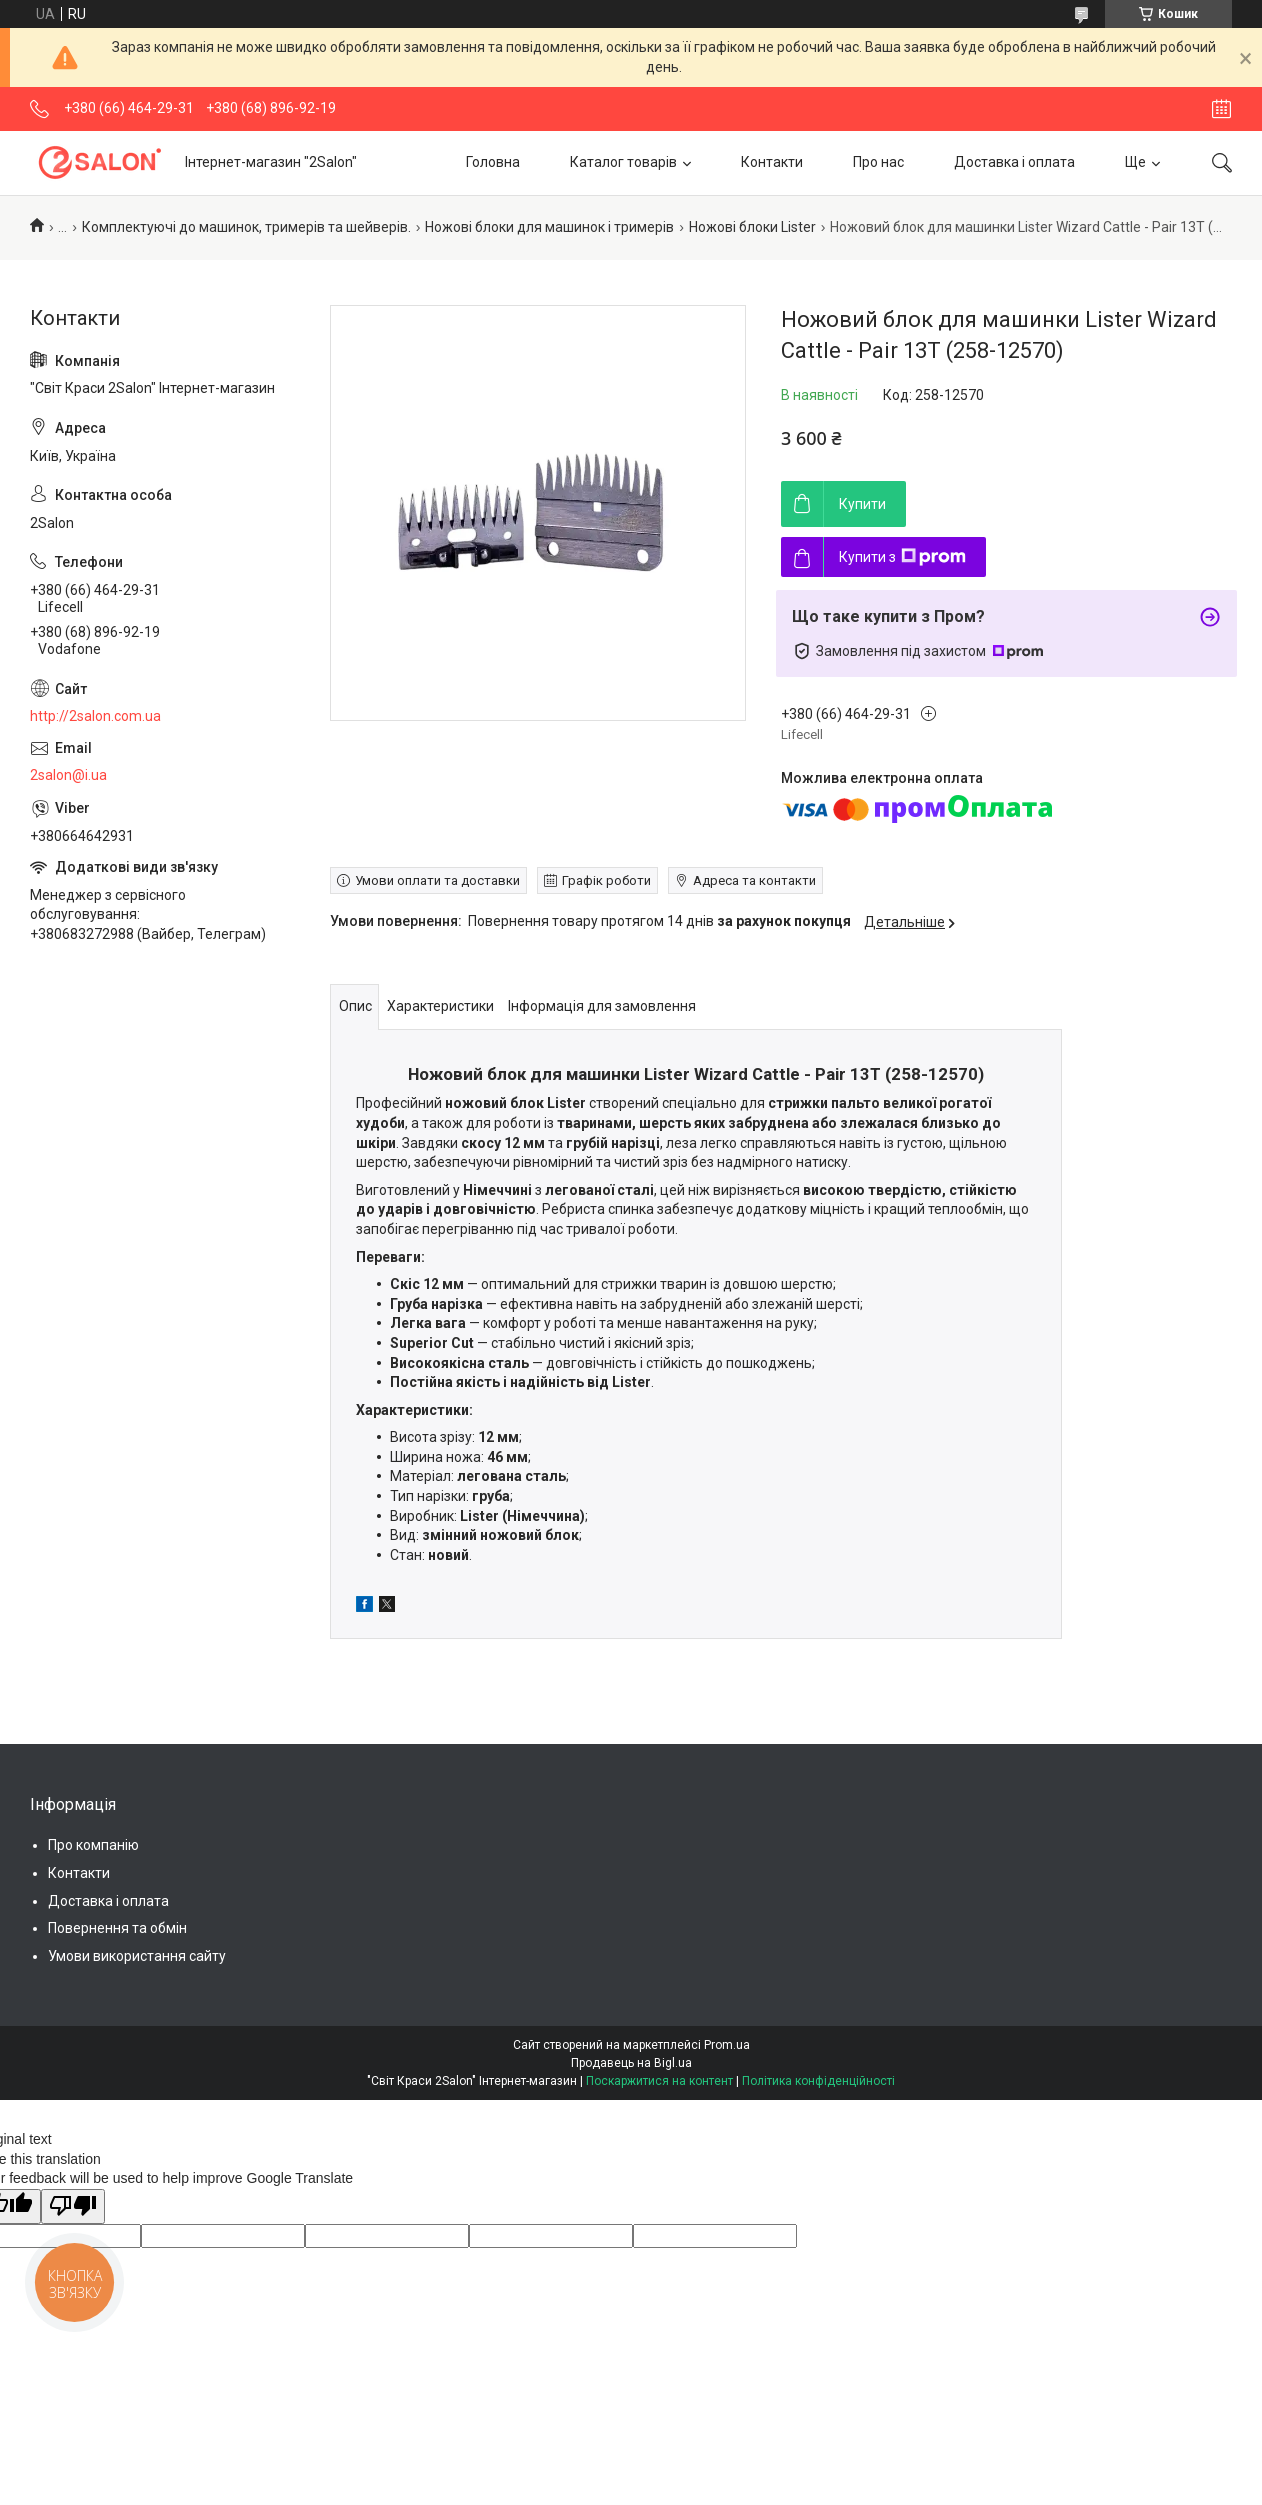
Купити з (902, 557)
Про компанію (93, 1845)
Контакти (772, 162)
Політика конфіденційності (818, 2081)
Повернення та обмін (117, 1928)
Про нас (878, 162)
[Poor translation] (73, 2207)
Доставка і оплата (1014, 162)
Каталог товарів (623, 162)
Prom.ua (727, 2045)
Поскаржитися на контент (659, 2081)
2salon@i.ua (68, 775)
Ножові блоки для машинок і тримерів (549, 227)
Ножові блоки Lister (752, 227)
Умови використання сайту (137, 1956)
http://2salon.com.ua (95, 716)
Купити (862, 504)
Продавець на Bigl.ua (631, 2063)
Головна (493, 162)
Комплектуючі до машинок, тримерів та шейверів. (246, 227)
